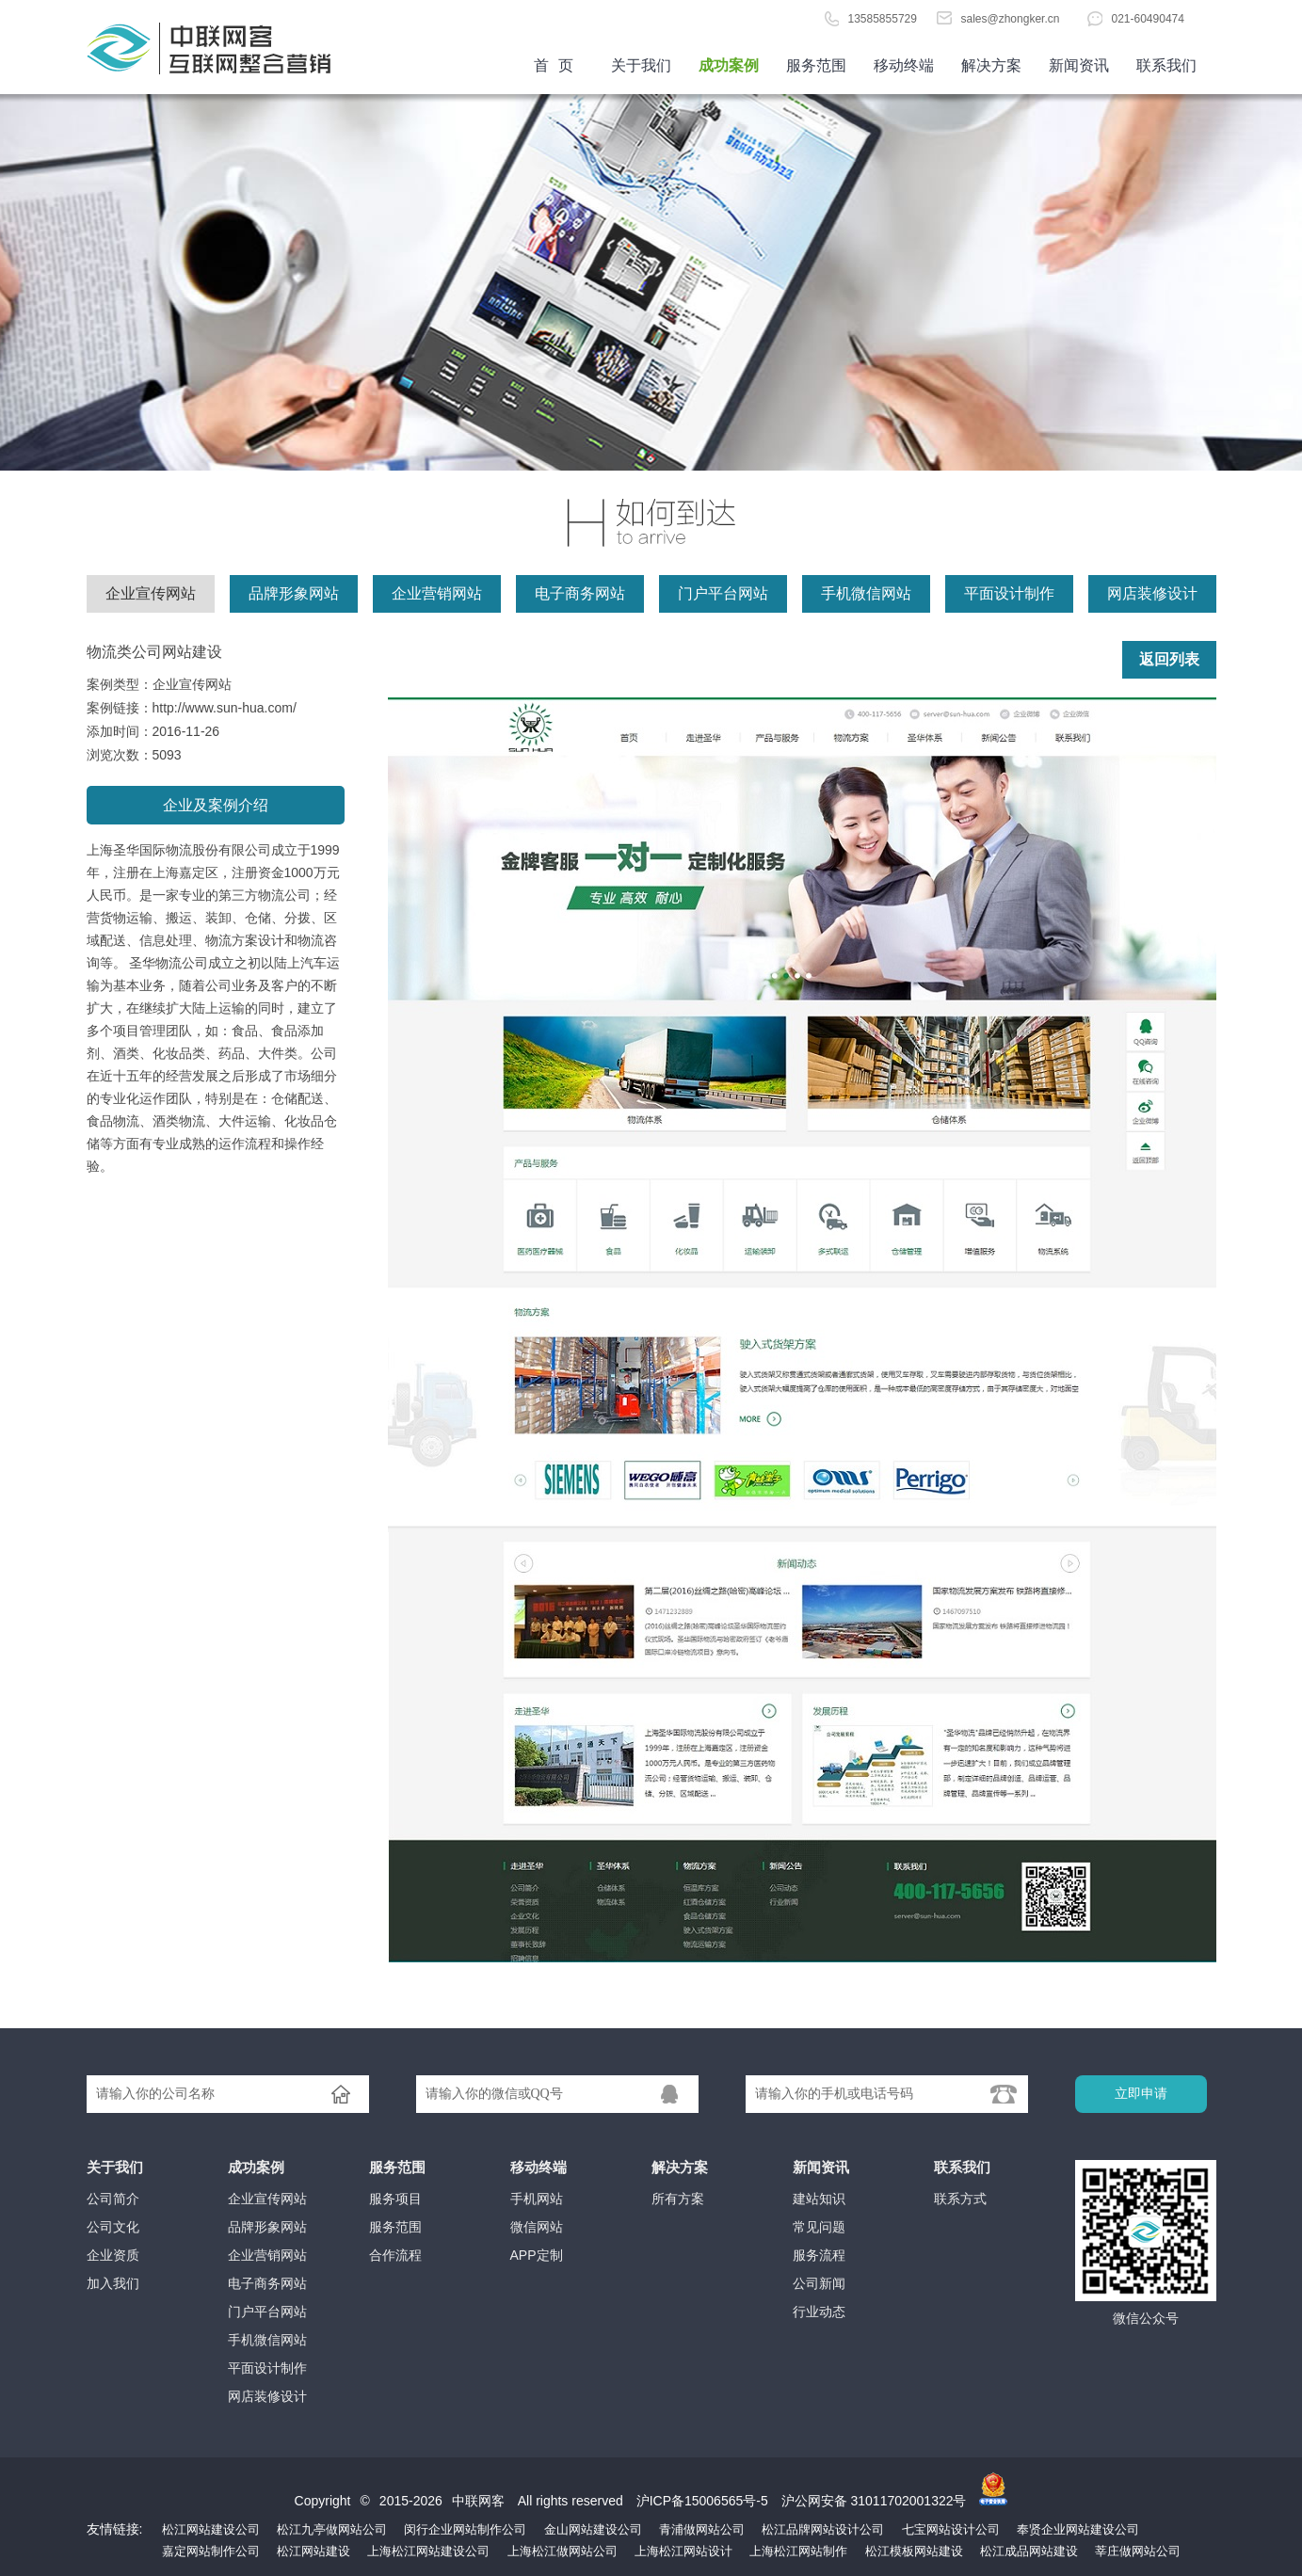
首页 (228, 47)
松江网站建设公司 (211, 2529)
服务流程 (819, 2255)
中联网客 (478, 2500)
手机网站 (536, 2198)
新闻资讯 (1079, 65)
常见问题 (819, 2226)
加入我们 (113, 2283)
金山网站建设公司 (593, 2529)
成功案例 (729, 65)
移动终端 (904, 65)
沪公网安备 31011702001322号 (874, 2500)
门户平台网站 (723, 593)
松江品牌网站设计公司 (823, 2529)
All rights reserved (572, 2500)
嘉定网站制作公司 (211, 2551)
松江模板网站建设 (914, 2551)
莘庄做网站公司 (1138, 2551)
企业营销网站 (437, 593)
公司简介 (113, 2198)
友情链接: (115, 2528)
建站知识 (819, 2198)
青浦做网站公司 (702, 2529)
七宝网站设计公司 (951, 2529)
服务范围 (816, 65)
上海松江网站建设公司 (428, 2551)
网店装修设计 (1152, 593)
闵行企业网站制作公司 (465, 2529)
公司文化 (113, 2226)
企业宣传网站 (150, 593)
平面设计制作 (1009, 593)
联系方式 (960, 2198)
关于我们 (641, 65)
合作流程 (395, 2255)
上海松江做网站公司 (562, 2551)
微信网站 (536, 2226)
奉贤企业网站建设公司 (1078, 2529)
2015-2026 (410, 2500)
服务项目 (395, 2198)
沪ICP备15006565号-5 (702, 2500)
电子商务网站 (580, 593)
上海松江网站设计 (683, 2551)
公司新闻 (819, 2283)
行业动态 (819, 2311)
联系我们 (1166, 65)
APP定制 (536, 2255)
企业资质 (113, 2255)
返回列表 (1169, 659)
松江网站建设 (313, 2551)
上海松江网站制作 (798, 2551)
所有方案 (677, 2198)
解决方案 (991, 65)
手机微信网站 (866, 593)
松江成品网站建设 (1029, 2551)
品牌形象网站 (294, 593)
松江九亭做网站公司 (332, 2529)
